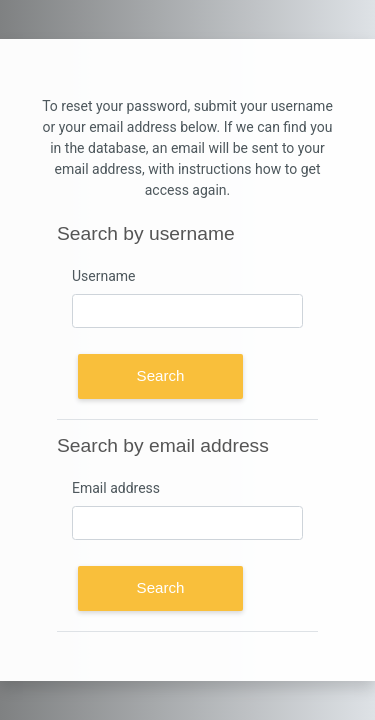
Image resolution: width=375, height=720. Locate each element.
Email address (116, 488)
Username (104, 276)
